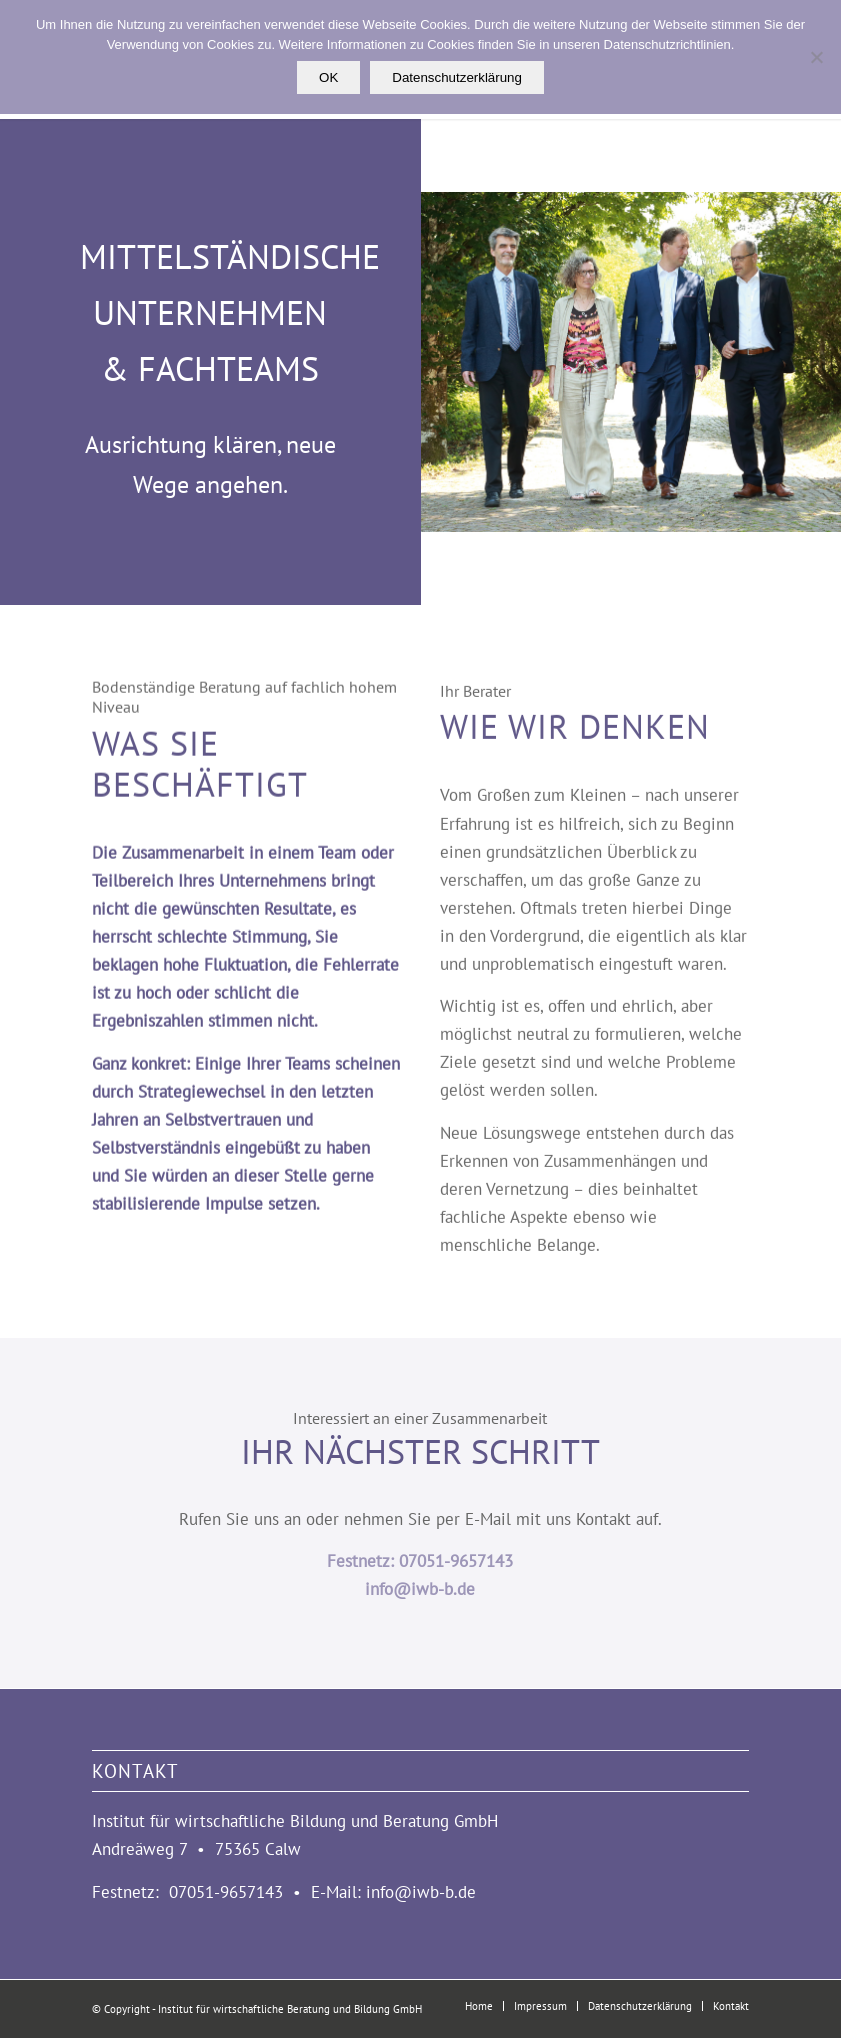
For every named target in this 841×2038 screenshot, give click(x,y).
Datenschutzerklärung (457, 77)
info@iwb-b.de (420, 1589)
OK (328, 77)
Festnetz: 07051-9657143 (420, 1561)
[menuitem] (479, 2006)
